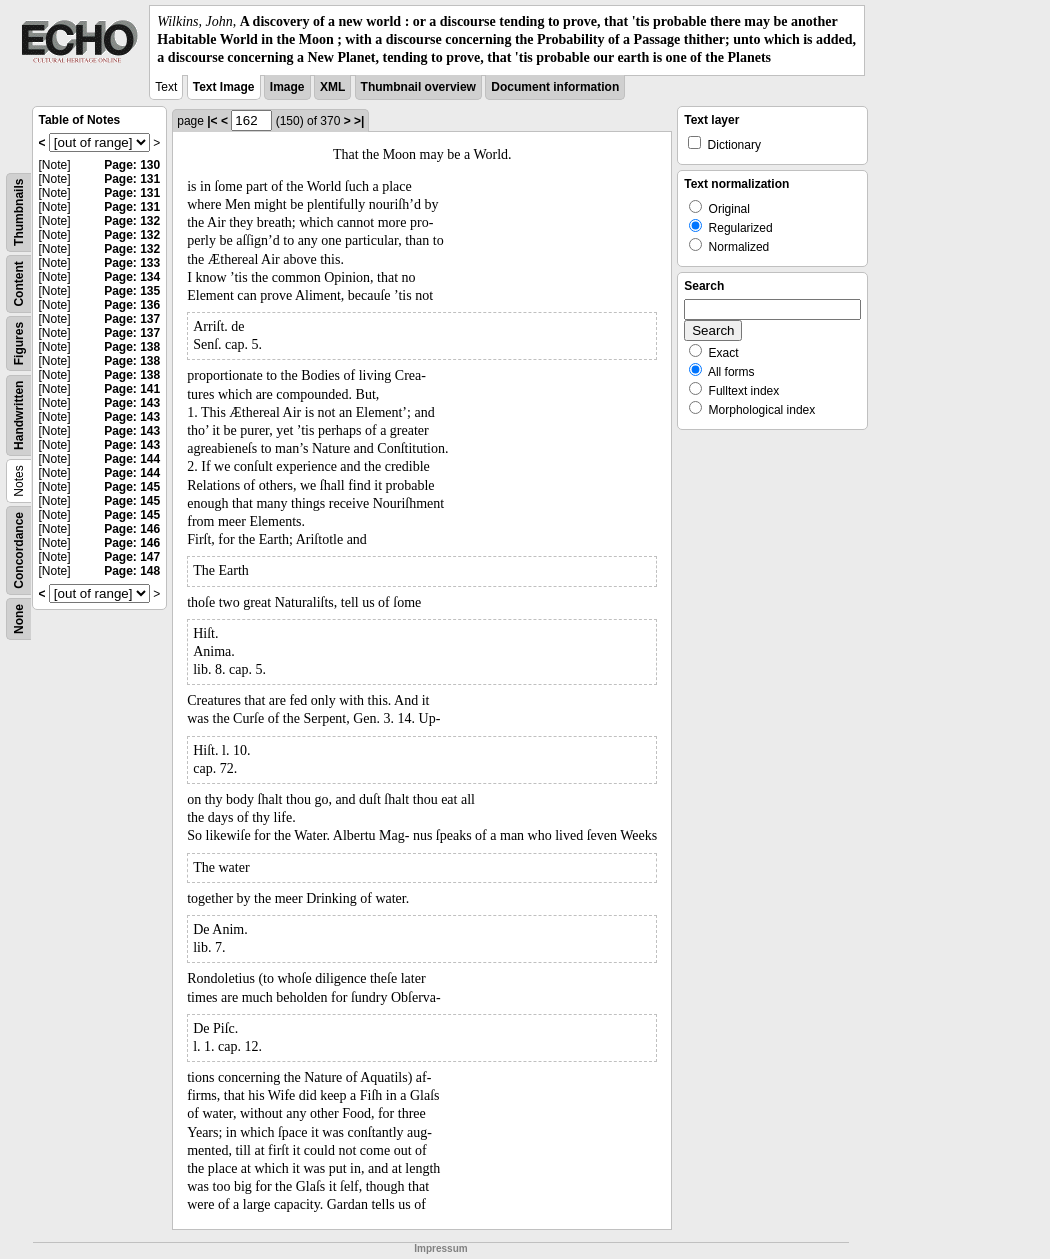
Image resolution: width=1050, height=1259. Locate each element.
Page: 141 (132, 389)
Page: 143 (132, 403)
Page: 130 (132, 165)
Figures (19, 342)
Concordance (19, 550)
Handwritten (19, 414)
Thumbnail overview (418, 87)
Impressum (440, 1248)
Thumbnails (19, 211)
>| (359, 121)
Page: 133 (132, 263)
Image (287, 87)
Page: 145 (132, 487)
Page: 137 (132, 319)
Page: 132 (132, 221)
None (19, 619)
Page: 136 (132, 305)
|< (212, 121)
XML (332, 87)
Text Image (224, 87)
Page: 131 (132, 179)
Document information (555, 87)
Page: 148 (132, 571)
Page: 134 (132, 277)
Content (19, 283)
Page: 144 (132, 459)
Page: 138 (132, 347)
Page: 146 (132, 529)
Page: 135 (132, 291)
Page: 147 (132, 557)
